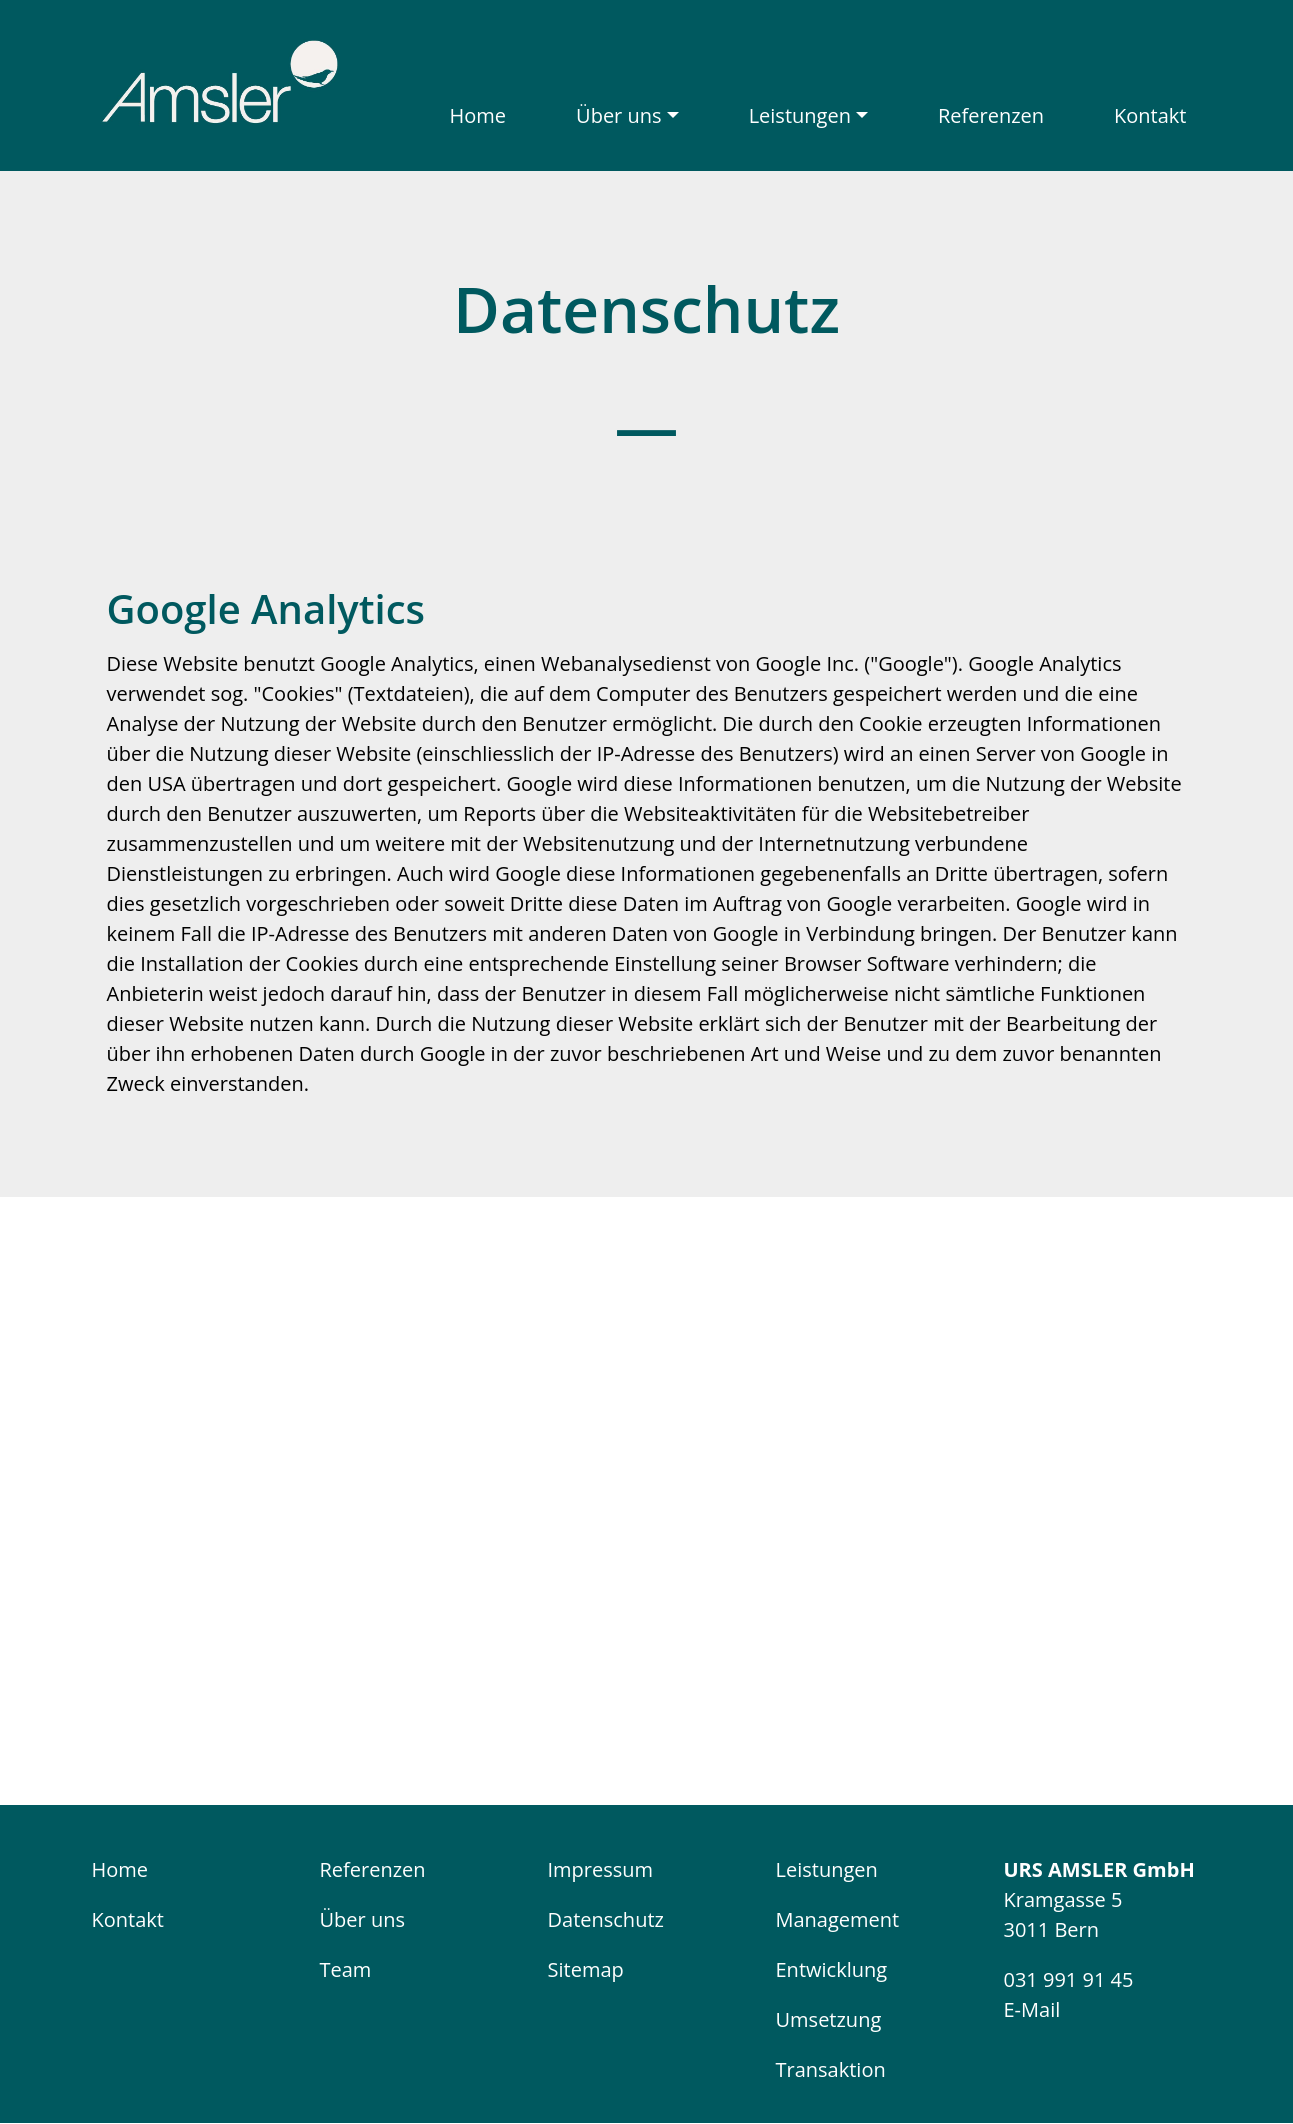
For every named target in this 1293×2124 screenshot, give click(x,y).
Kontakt (1150, 115)
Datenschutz (606, 1919)
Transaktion (831, 2069)
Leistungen (800, 115)
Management (838, 1919)
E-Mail (1032, 2009)
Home (478, 115)
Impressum (601, 1869)
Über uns (618, 115)
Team (346, 1969)
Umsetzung (829, 2019)
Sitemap (586, 1969)
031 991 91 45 (1069, 1979)
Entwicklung (832, 1969)
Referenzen (991, 115)
